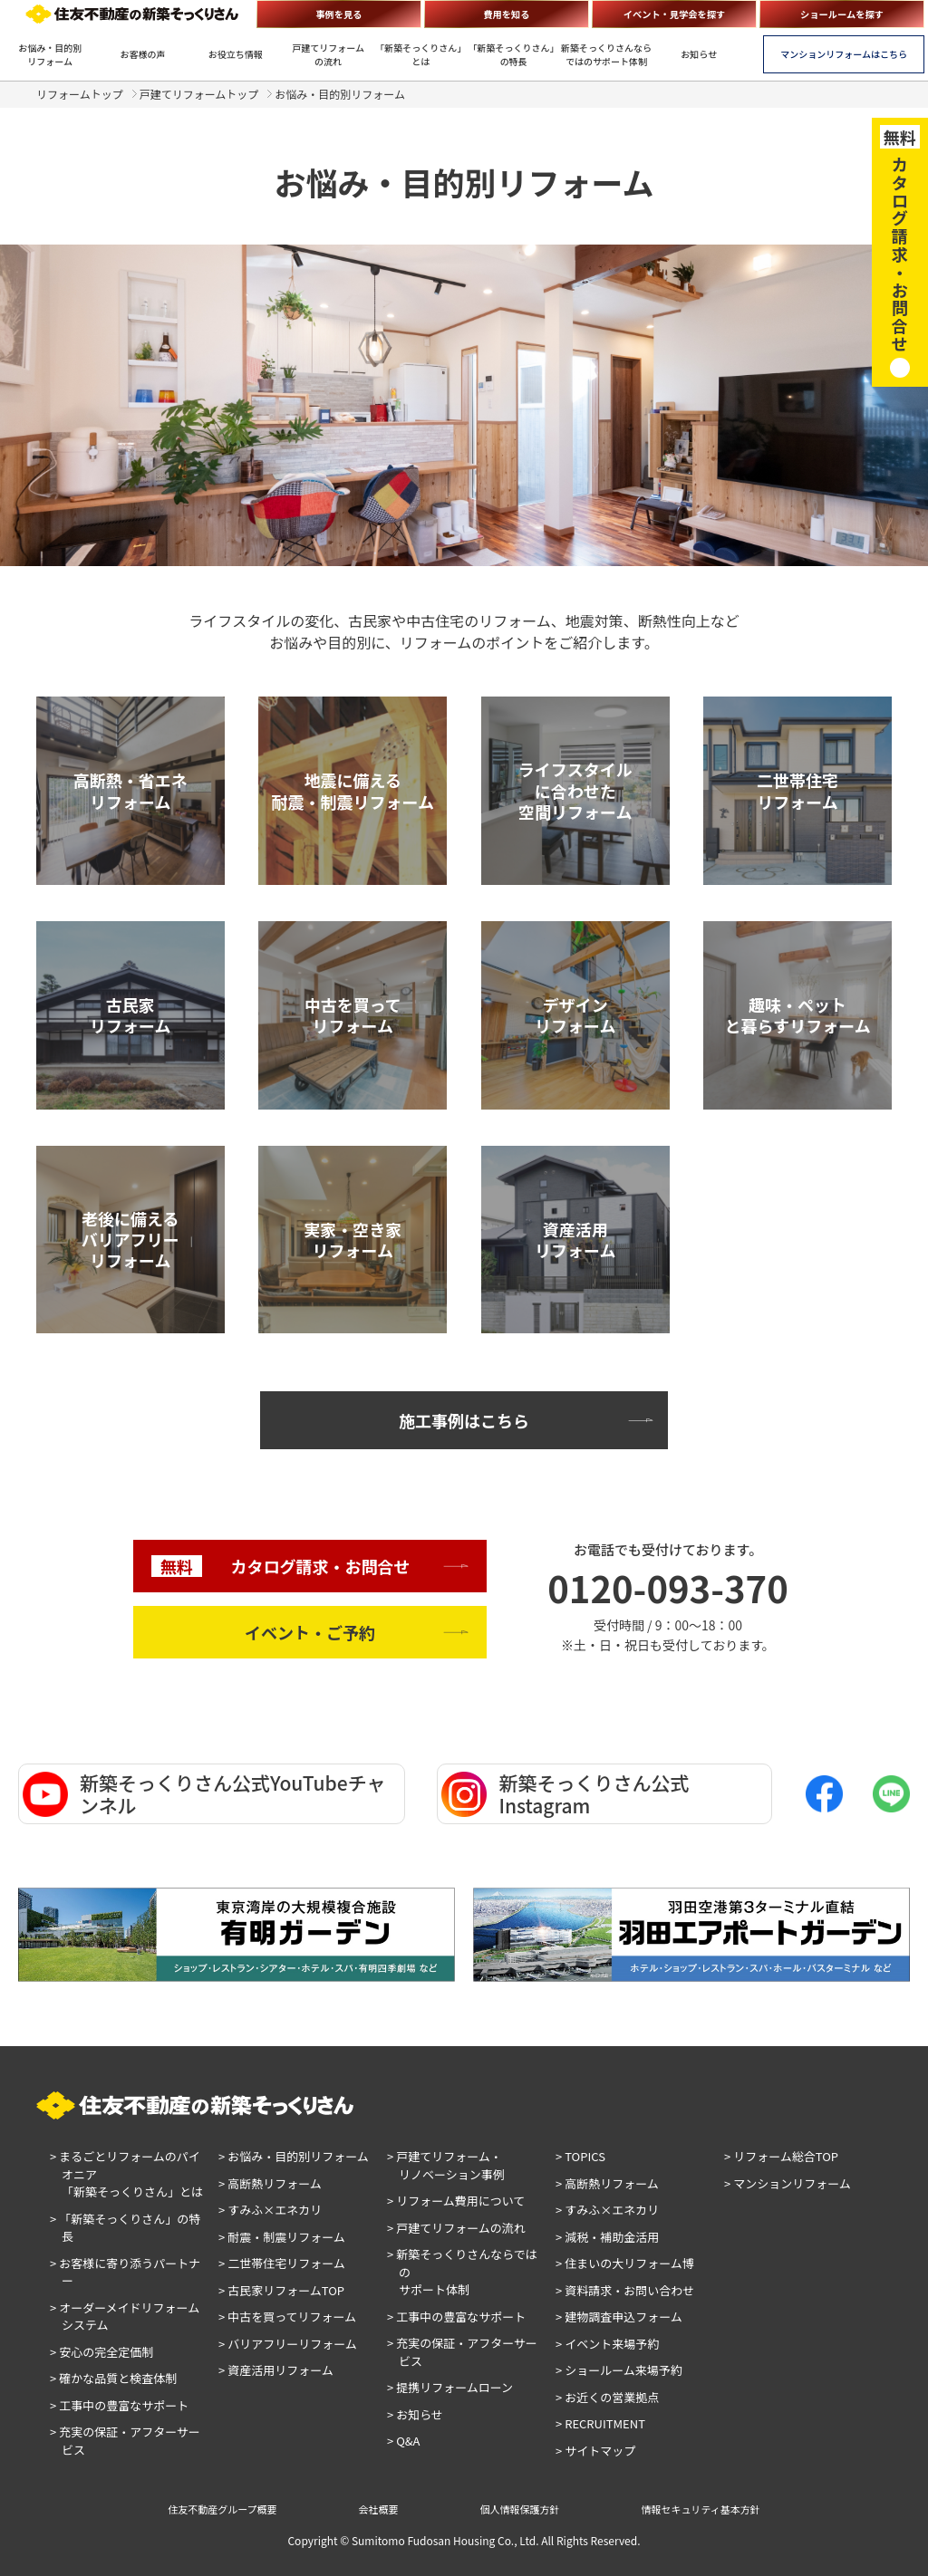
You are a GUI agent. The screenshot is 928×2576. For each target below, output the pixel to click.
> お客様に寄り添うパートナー (125, 2272)
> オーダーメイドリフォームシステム (124, 2316)
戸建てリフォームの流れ (328, 54)
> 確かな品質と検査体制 (113, 2378)
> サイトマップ (595, 2450)
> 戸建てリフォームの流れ (456, 2227)
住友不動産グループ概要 (222, 2509)
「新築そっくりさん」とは (420, 54)
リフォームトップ (79, 93)
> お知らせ (415, 2414)
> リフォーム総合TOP (781, 2156)
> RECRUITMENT (600, 2423)
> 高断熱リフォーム (270, 2183)
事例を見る (338, 14)
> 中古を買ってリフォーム (287, 2316)
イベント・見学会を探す (675, 14)
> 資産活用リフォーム (276, 2370)
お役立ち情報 (235, 54)
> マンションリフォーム (787, 2183)
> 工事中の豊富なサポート (119, 2405)
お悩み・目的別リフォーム (50, 54)
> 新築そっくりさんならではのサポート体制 (462, 2271)
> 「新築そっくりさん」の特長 (125, 2227)
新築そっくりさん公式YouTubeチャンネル (204, 1794)
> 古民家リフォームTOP (281, 2290)
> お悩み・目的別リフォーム (293, 2156)
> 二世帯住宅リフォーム (281, 2263)
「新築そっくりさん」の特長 (514, 54)
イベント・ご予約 (310, 1632)
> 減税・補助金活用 (607, 2236)
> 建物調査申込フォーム (619, 2316)
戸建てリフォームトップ (199, 93)
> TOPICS (580, 2156)
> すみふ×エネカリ (270, 2209)
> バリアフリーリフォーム (287, 2343)
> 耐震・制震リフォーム (281, 2236)
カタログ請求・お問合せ (281, 1566)
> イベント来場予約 (607, 2343)
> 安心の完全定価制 (101, 2351)
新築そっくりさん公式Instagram (565, 1794)
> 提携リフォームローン (450, 2387)
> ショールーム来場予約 (619, 2370)
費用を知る (506, 14)
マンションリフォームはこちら (843, 54)
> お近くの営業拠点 (607, 2397)
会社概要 (379, 2509)
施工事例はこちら (464, 1420)
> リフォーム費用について (456, 2200)
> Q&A (403, 2440)
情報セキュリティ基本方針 (701, 2509)
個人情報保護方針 (520, 2509)
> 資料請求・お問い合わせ (625, 2290)
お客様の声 (142, 54)
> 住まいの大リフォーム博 (625, 2263)
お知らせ (699, 54)
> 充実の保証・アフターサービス (125, 2440)
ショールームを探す (842, 14)
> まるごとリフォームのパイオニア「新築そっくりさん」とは (126, 2174)
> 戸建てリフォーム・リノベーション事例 (446, 2165)
